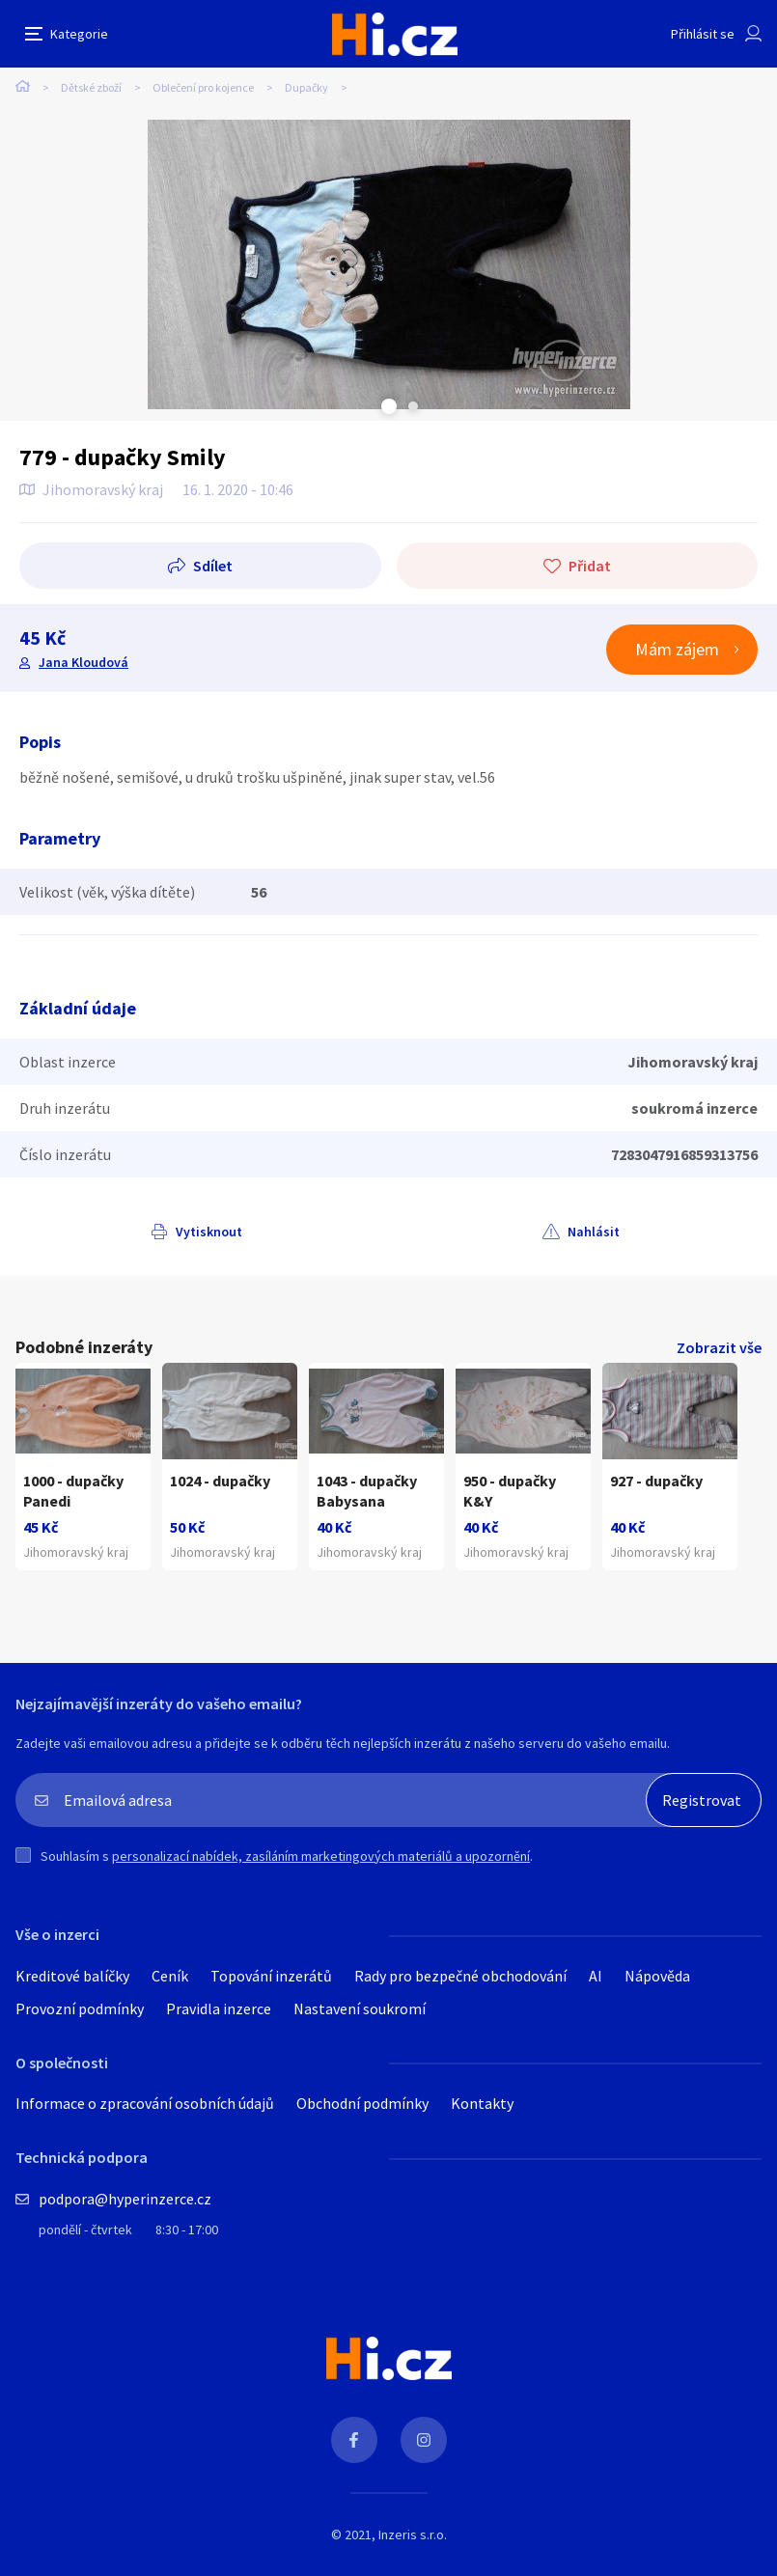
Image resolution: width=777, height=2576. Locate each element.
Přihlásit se (703, 33)
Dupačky (306, 87)
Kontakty (482, 2103)
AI (595, 1975)
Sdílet (213, 565)
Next (413, 406)
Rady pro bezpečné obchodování (460, 1975)
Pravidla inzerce (218, 2008)
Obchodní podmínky (362, 2103)
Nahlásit (594, 1231)
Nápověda (657, 1975)
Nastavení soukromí (359, 2008)
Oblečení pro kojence (203, 87)
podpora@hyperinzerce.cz (125, 2198)
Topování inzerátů (271, 1975)
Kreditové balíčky (72, 1975)
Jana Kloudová (83, 662)
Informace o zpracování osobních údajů (144, 2103)
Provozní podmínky (79, 2008)
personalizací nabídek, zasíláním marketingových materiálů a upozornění (321, 1856)
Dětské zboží (91, 87)
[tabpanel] (388, 264)
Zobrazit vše (719, 1347)
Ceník (170, 1975)
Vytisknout (209, 1231)
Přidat (590, 565)
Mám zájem (677, 649)
